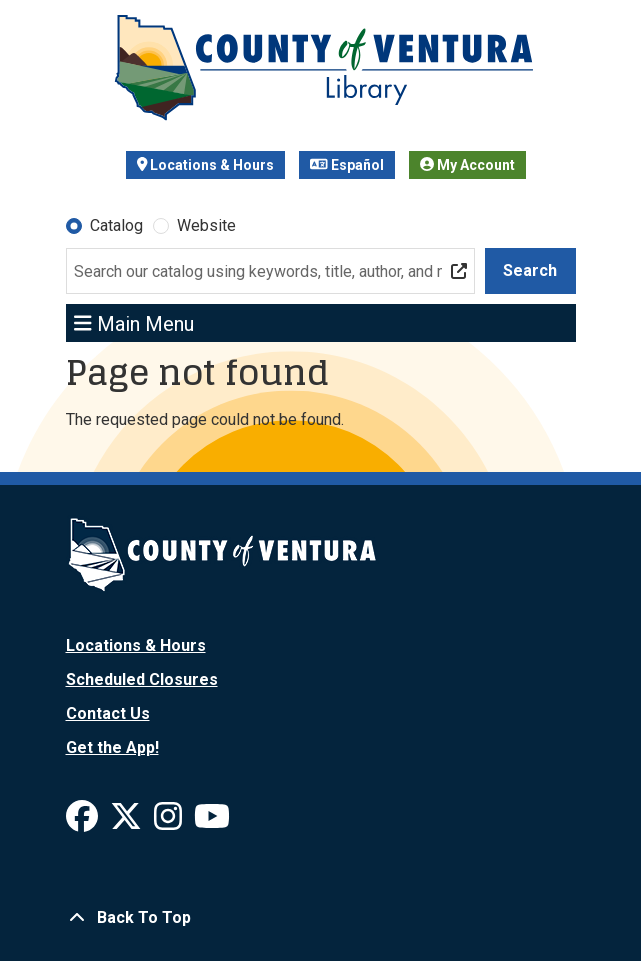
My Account (467, 165)
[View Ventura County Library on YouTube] (212, 822)
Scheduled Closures (142, 679)
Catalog (116, 225)
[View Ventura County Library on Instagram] (170, 822)
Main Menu (134, 323)
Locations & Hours (206, 165)
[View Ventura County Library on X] (128, 822)
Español (347, 165)
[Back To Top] (321, 918)
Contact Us (108, 713)
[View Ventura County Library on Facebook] (84, 822)
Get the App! (112, 747)
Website (206, 225)
